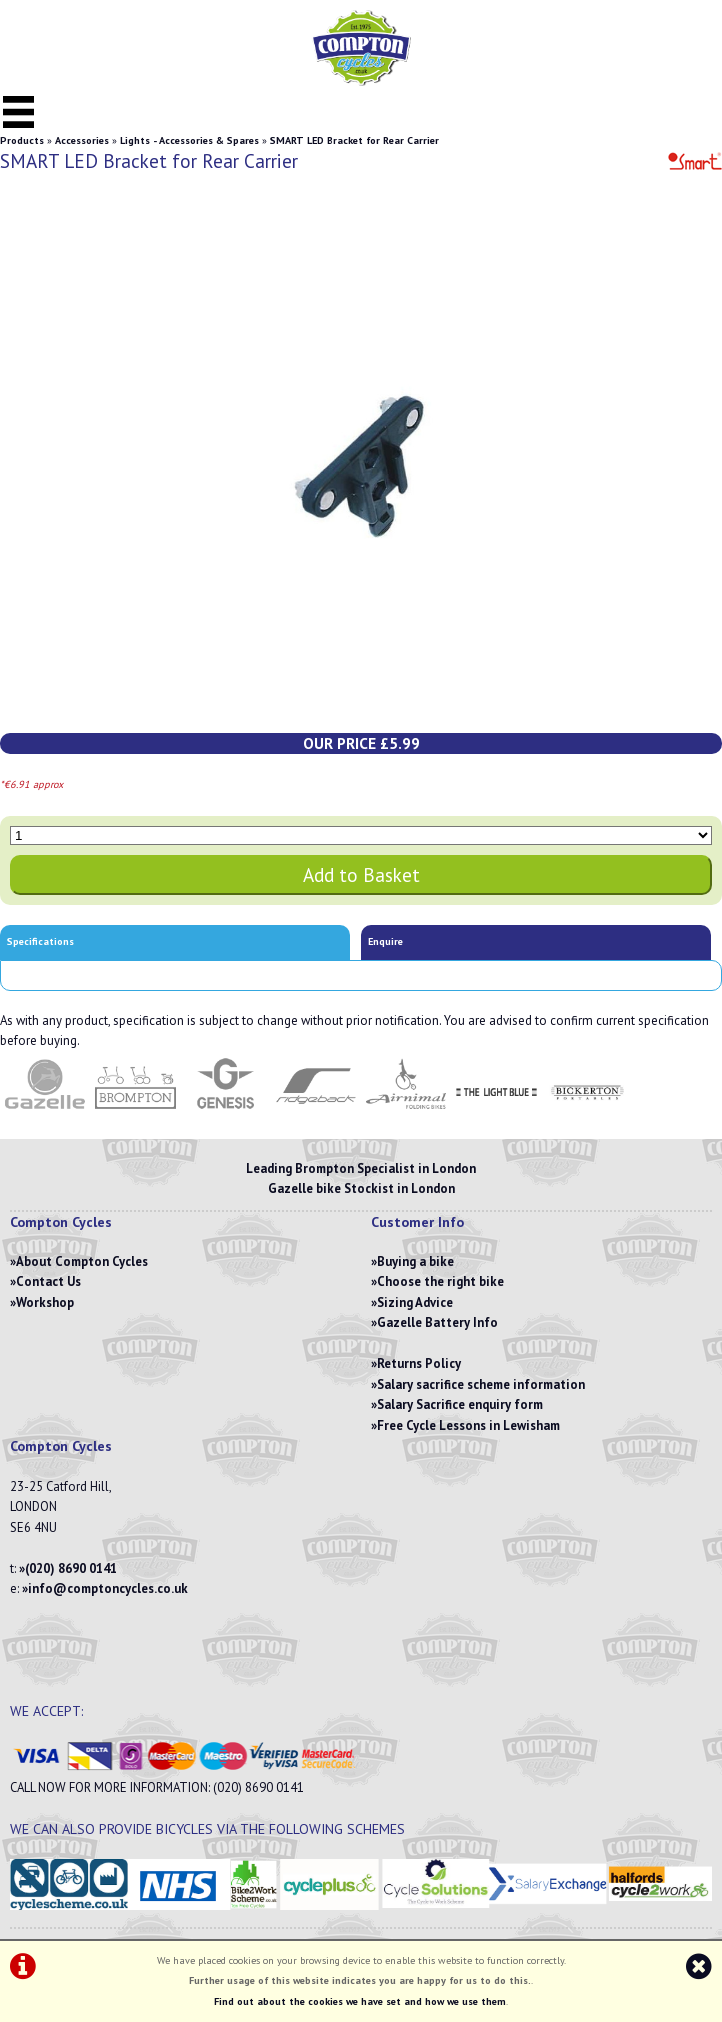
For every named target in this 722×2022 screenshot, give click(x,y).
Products (22, 140)
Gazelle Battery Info (437, 1322)
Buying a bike (415, 1261)
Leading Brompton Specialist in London (361, 1168)
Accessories (82, 140)
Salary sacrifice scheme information (481, 1384)
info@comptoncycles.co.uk (108, 1588)
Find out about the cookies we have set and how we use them (360, 2001)
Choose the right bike (440, 1281)
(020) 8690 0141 (71, 1568)
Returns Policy (419, 1363)
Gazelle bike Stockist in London (361, 1188)
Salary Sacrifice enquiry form (460, 1404)
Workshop (45, 1302)
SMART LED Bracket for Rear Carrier (354, 140)
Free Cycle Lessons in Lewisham (468, 1425)
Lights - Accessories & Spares (189, 140)
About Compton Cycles (82, 1261)
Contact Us (48, 1281)
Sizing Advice (415, 1302)
